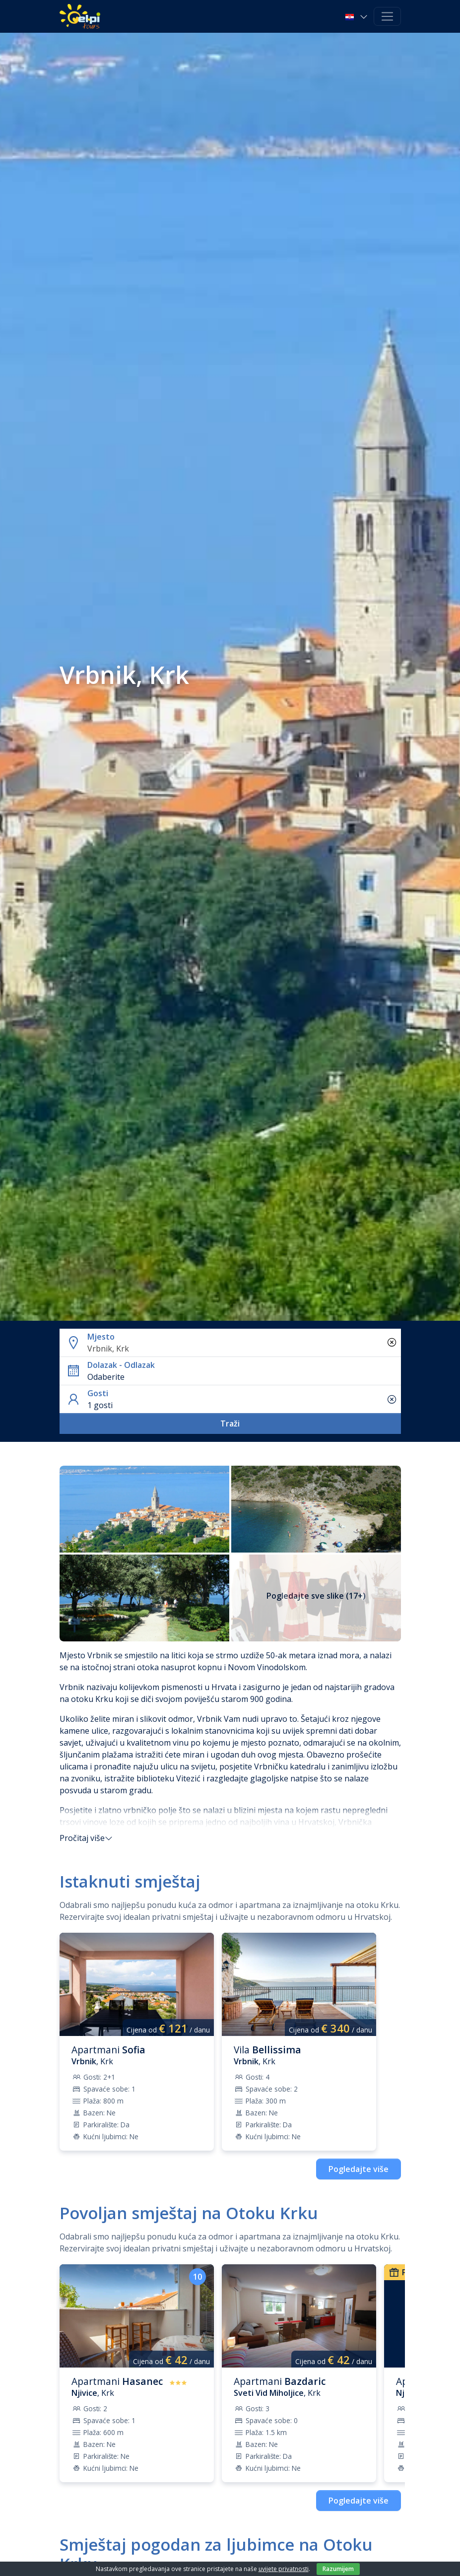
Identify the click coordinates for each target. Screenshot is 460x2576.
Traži (230, 1423)
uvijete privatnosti (284, 2569)
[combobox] (242, 1349)
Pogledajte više (359, 2169)
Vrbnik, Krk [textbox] (108, 1348)
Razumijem (338, 2569)
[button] (357, 16)
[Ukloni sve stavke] (392, 1342)
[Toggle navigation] (387, 16)
